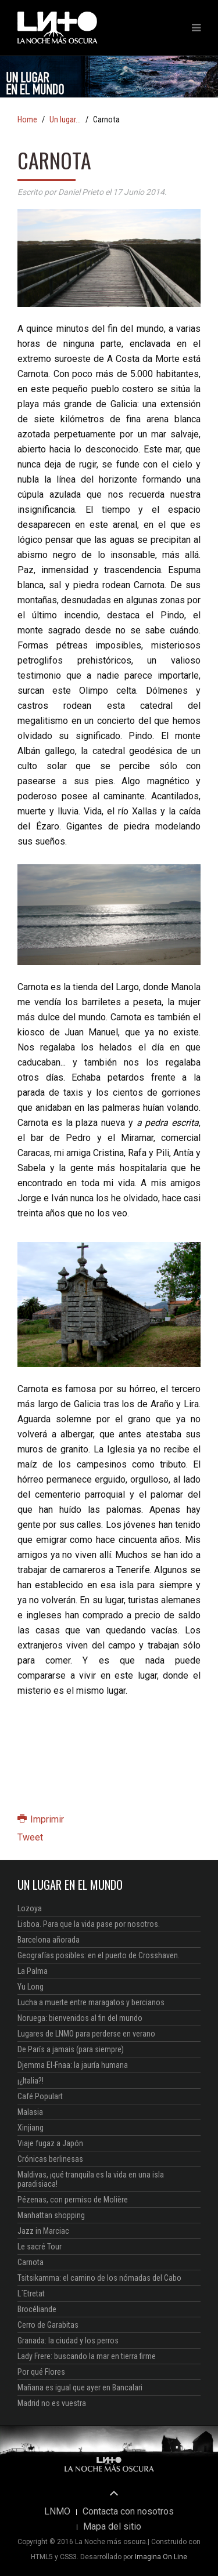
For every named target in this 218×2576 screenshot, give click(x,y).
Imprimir (40, 1819)
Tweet (30, 1837)
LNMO (57, 2511)
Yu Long (30, 1986)
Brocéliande (36, 2309)
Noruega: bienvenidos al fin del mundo (79, 2018)
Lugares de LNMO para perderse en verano (86, 2033)
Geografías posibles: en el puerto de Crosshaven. (98, 1955)
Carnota (30, 2262)
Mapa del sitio (112, 2526)
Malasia (30, 2112)
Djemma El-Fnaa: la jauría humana (72, 2065)
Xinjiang (30, 2127)
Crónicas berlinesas (50, 2159)
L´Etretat (31, 2293)
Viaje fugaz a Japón (50, 2143)
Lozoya (29, 1908)
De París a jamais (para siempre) (70, 2049)
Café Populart (40, 2096)
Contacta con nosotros (128, 2511)
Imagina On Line (161, 2557)
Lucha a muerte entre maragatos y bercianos (91, 2002)
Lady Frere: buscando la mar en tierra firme (86, 2356)
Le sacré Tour (39, 2246)
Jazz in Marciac (43, 2231)
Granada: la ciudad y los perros (68, 2340)
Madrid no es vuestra (51, 2403)
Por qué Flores (41, 2371)
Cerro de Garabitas (47, 2324)
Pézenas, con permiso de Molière (72, 2199)
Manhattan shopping (51, 2215)
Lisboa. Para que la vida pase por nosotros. (88, 1924)
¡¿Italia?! (30, 2080)
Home (27, 120)
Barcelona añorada (48, 1939)
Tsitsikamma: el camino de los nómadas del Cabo (99, 2277)
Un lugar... (65, 120)
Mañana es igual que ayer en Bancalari (79, 2387)
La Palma (32, 1971)
